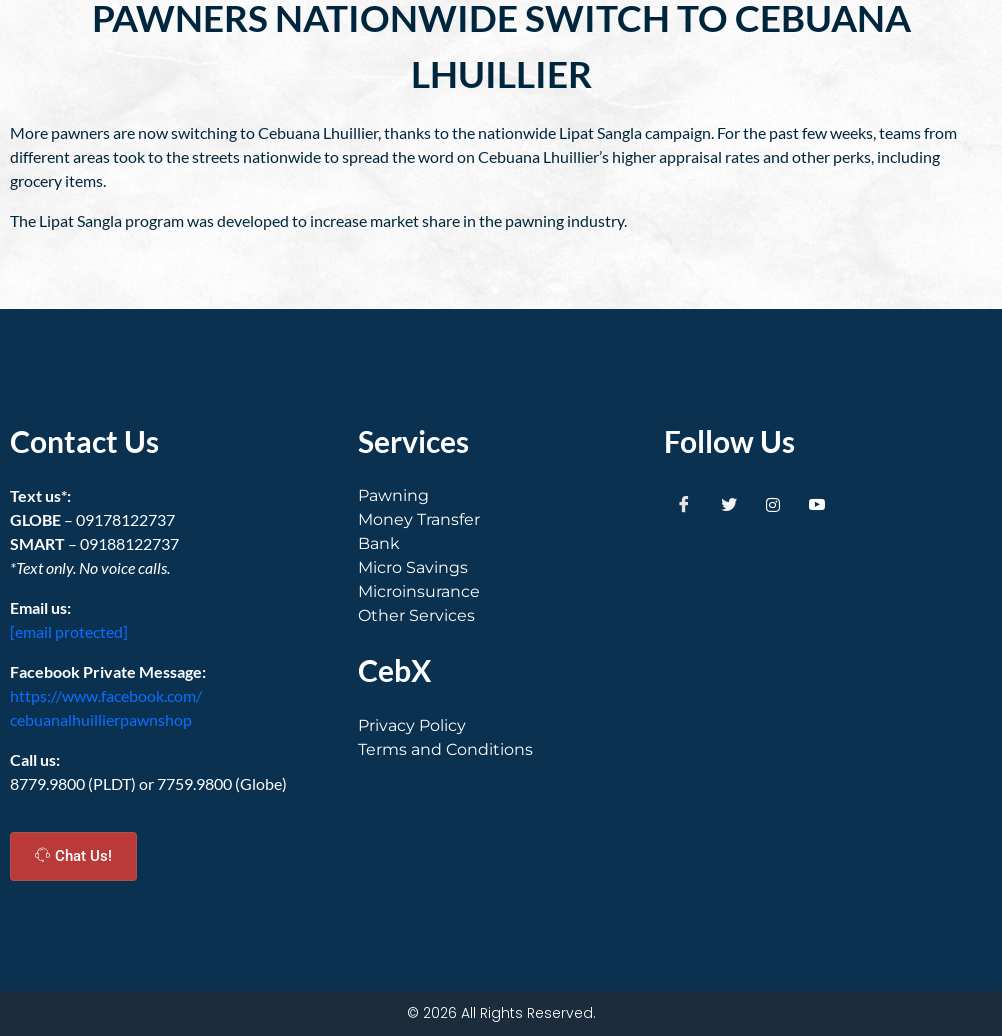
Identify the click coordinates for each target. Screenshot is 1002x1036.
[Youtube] (817, 504)
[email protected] (69, 631)
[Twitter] (729, 504)
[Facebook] (684, 504)
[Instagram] (773, 504)
